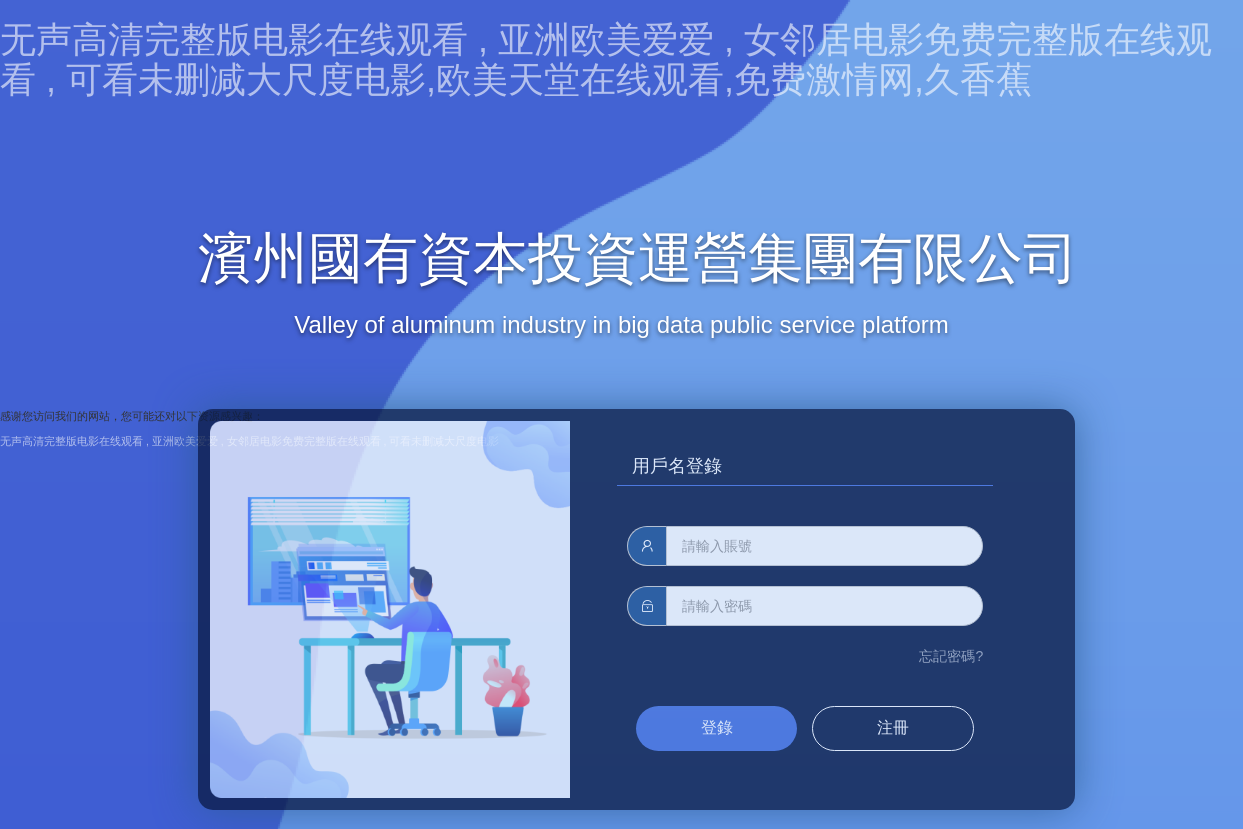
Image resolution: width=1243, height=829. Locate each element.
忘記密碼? (951, 656)
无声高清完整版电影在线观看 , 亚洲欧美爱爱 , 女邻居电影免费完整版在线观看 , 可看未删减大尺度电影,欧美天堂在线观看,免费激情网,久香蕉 (606, 59)
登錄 (717, 727)
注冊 (893, 727)
